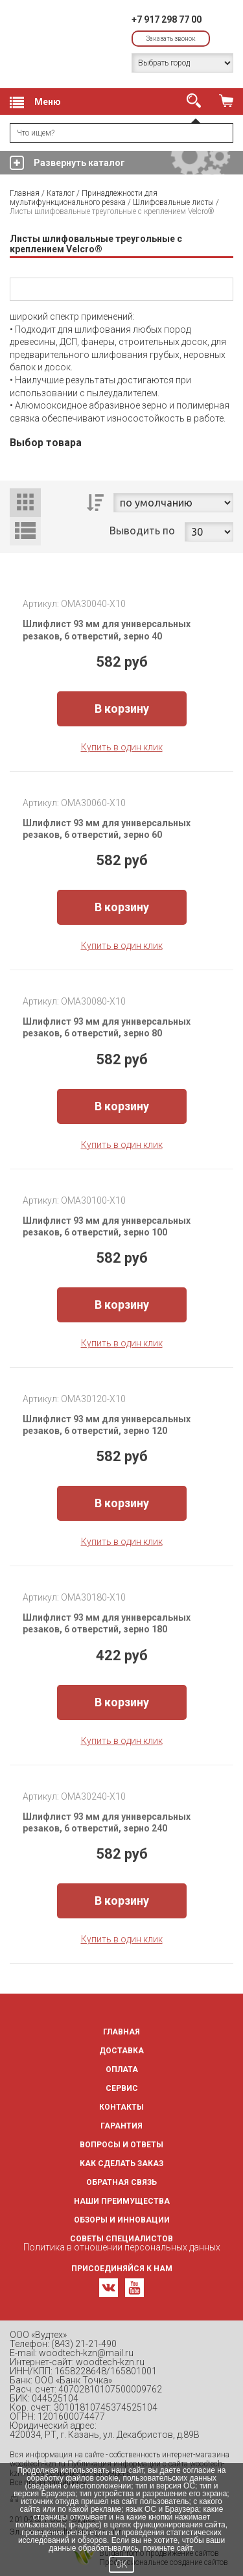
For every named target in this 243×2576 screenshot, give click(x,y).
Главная (25, 193)
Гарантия (121, 2125)
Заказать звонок (171, 38)
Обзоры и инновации (122, 2219)
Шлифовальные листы (173, 202)
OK (121, 2564)
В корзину (122, 708)
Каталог (61, 193)
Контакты (121, 2107)
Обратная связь (121, 2182)
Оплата (122, 2069)
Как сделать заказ (121, 2163)
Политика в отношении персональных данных (121, 2247)
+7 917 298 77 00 (167, 19)
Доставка (121, 2050)
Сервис (122, 2088)
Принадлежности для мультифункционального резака (83, 198)
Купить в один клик (122, 747)
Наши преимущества (122, 2201)
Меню (35, 102)
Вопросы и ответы (121, 2144)
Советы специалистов (121, 2238)
